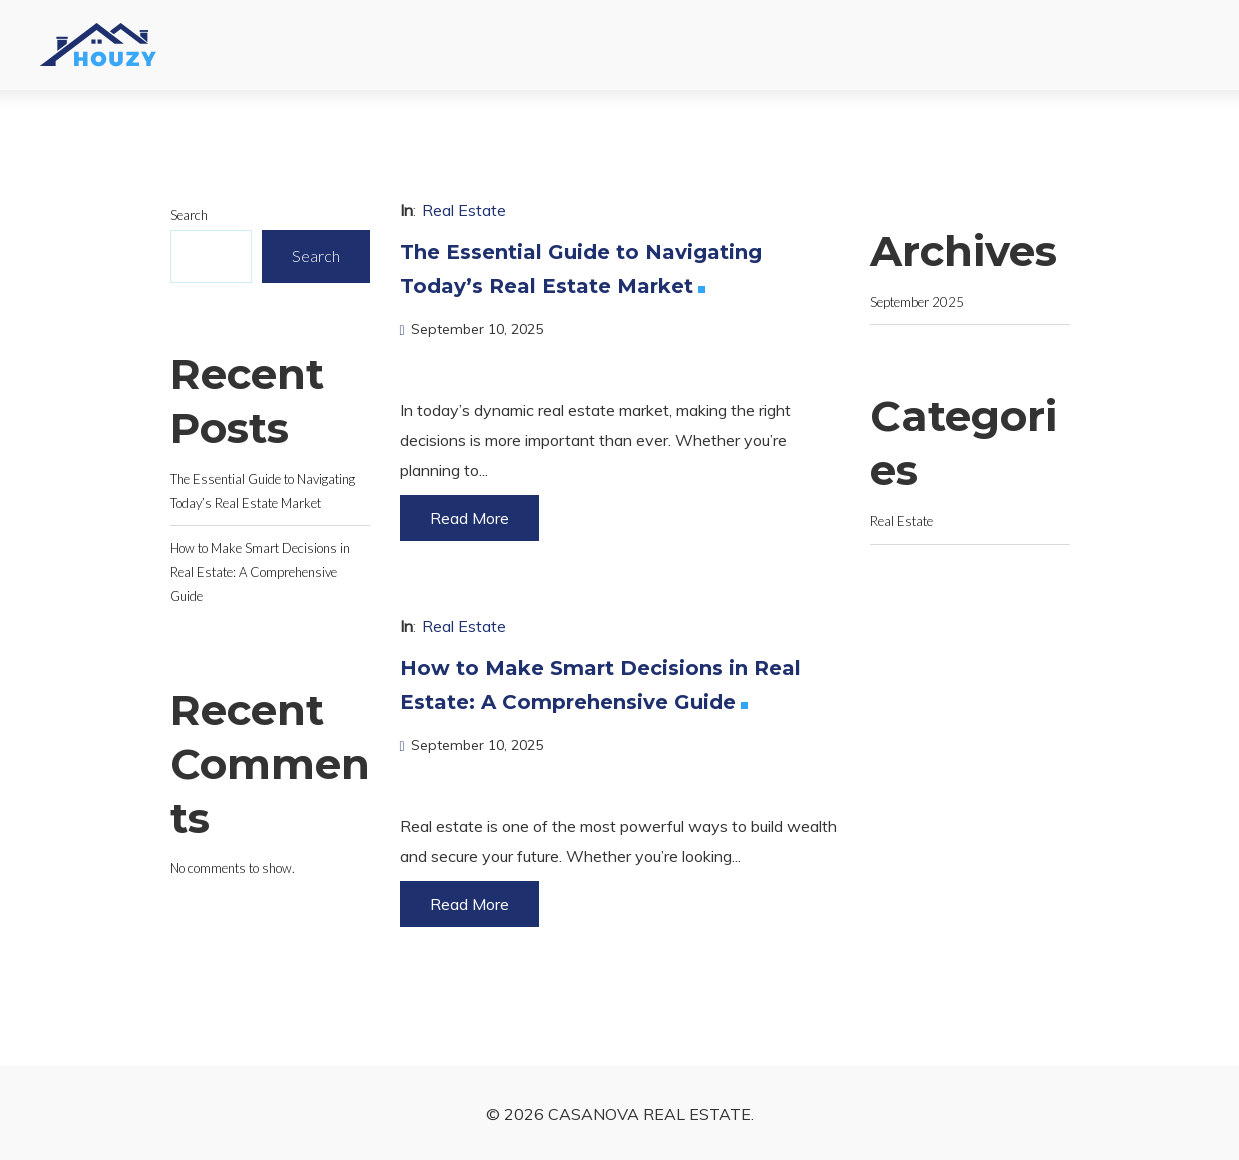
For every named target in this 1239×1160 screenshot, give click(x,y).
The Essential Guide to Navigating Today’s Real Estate (581, 271)
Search (189, 215)
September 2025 (917, 302)
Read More (469, 518)
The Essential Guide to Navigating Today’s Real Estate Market (262, 491)
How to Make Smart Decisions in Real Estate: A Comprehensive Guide (260, 572)
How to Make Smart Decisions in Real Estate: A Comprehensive (600, 687)
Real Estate (464, 210)
